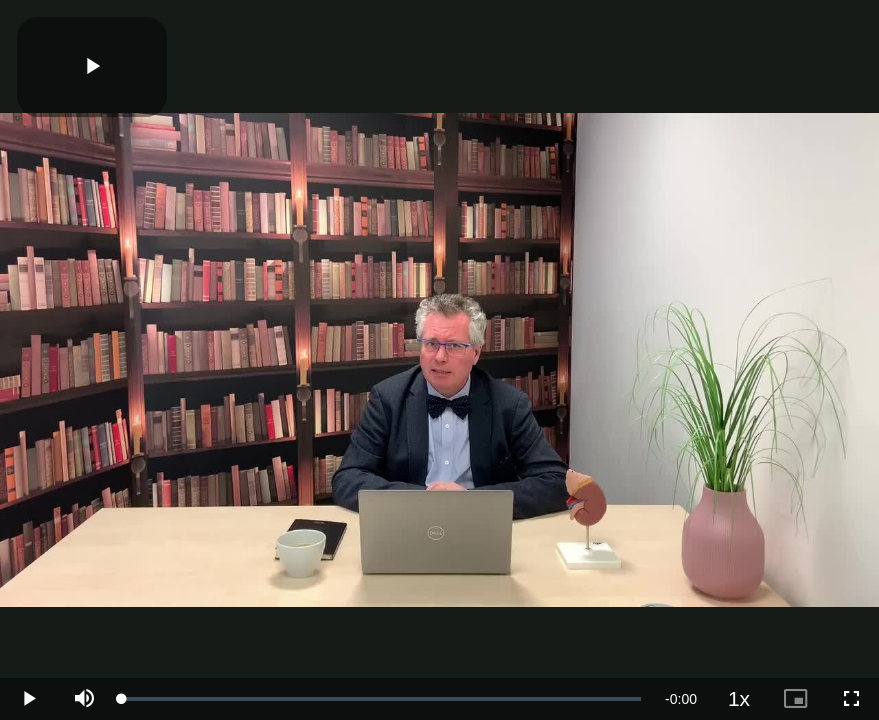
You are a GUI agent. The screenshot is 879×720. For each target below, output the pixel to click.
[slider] (381, 699)
